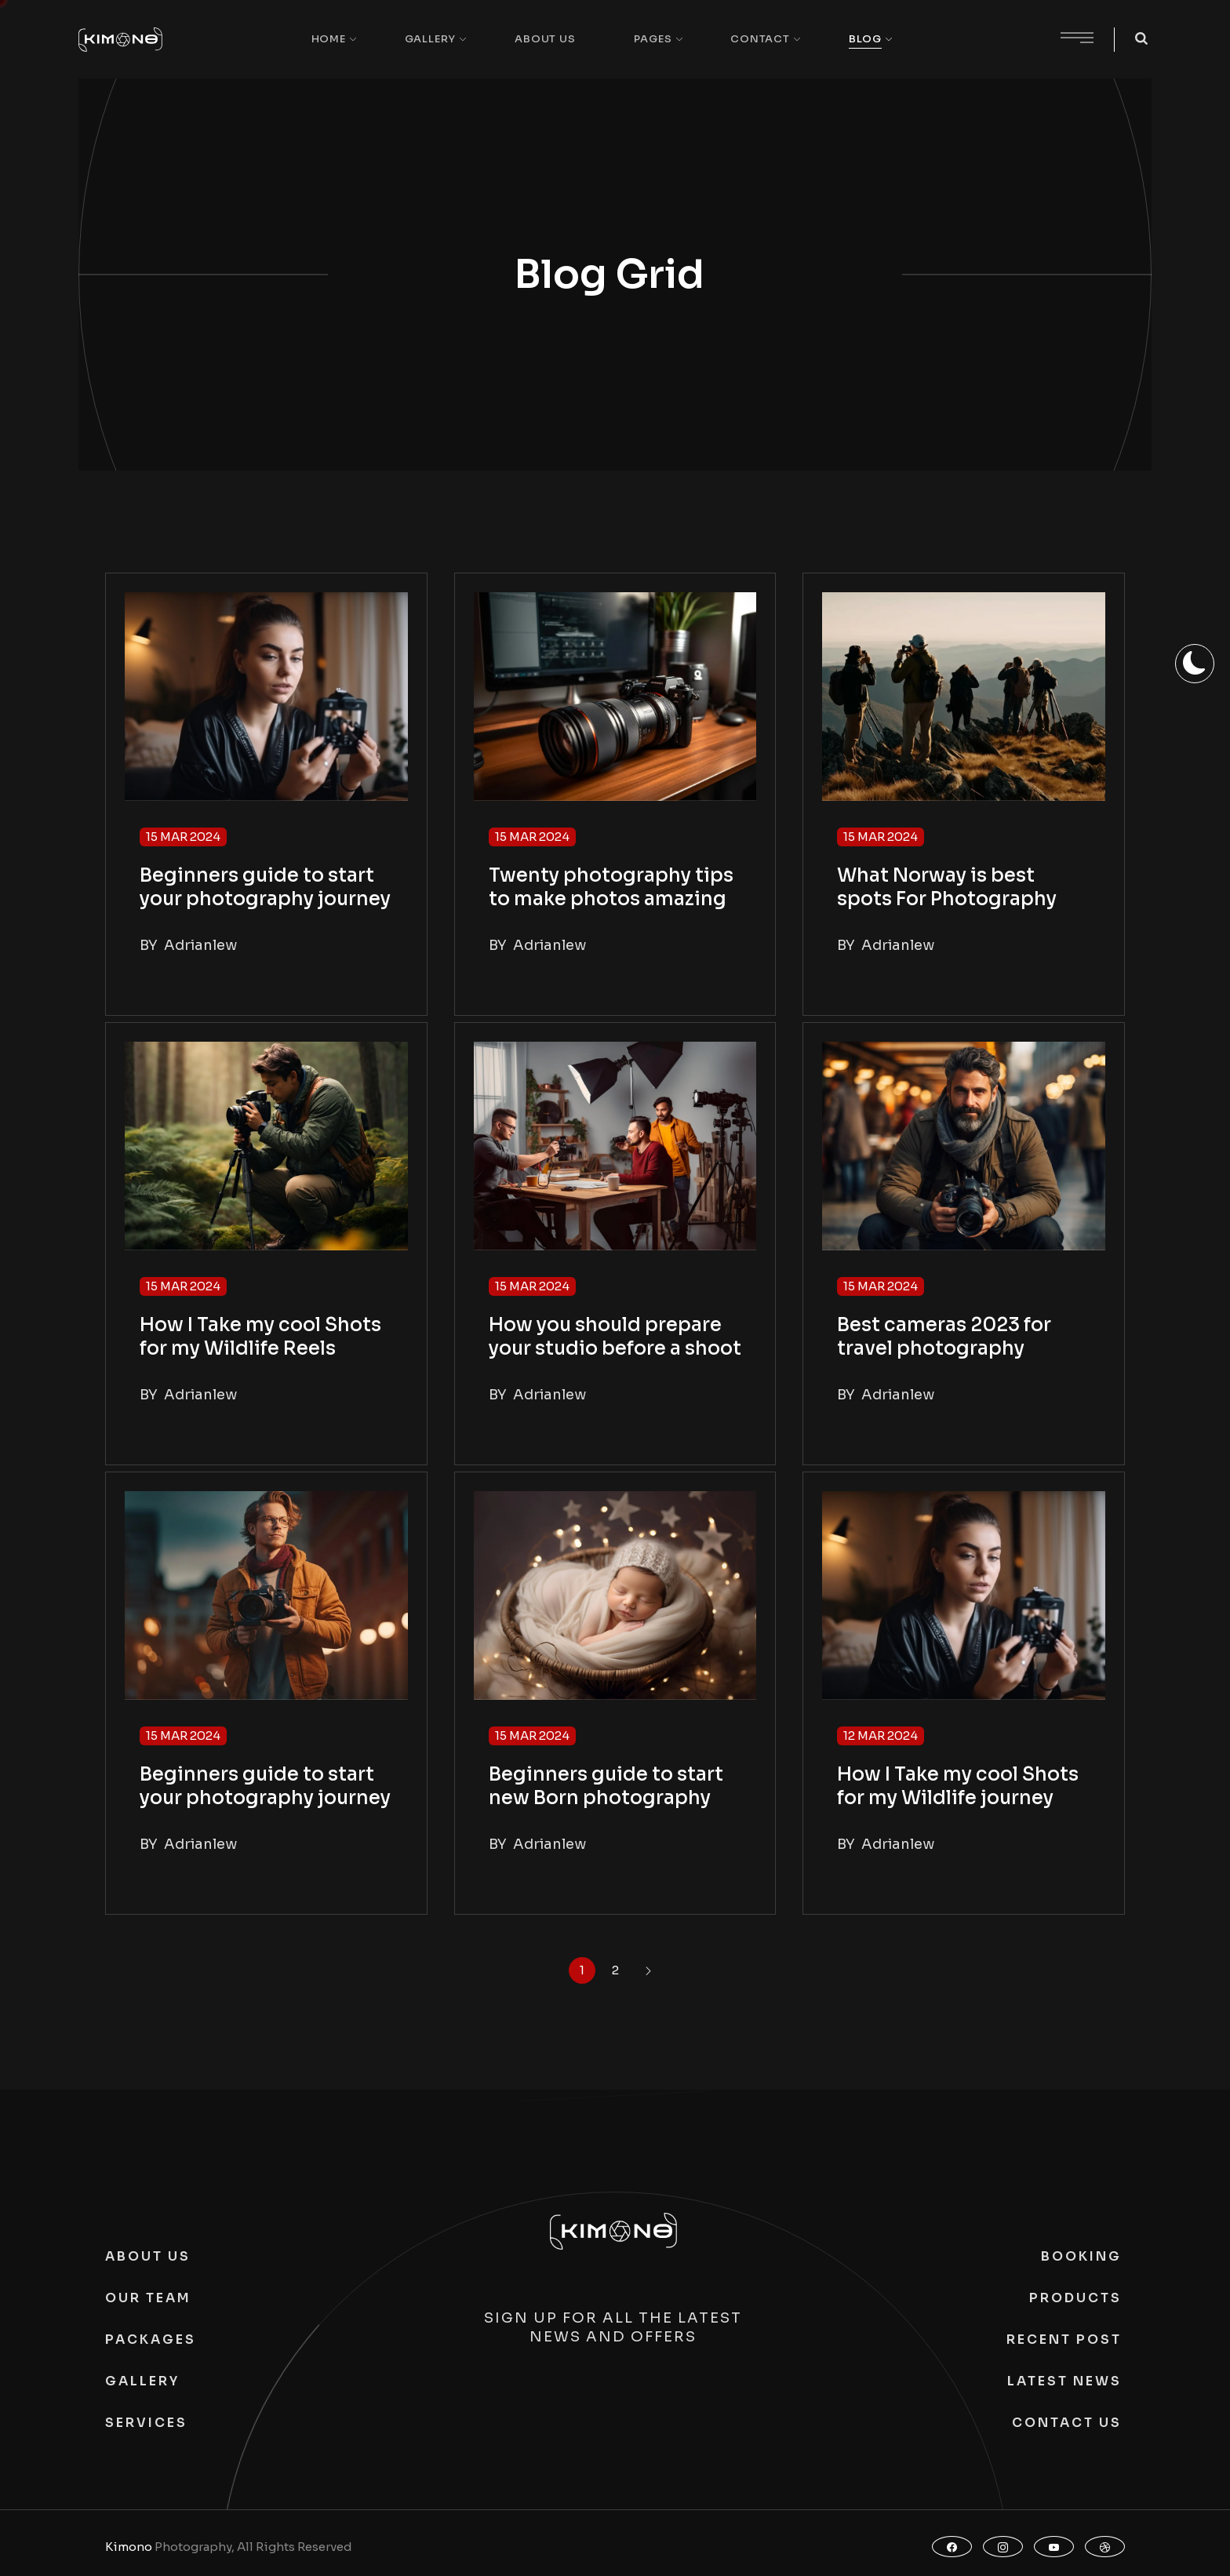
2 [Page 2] (615, 1970)
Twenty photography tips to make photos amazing (611, 887)
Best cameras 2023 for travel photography (944, 1336)
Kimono (128, 2546)
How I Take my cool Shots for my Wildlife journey (958, 1786)
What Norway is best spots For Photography (947, 887)
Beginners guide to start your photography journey (265, 887)
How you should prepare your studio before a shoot (615, 1336)
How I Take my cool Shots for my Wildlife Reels (260, 1336)
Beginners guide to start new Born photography (606, 1786)
